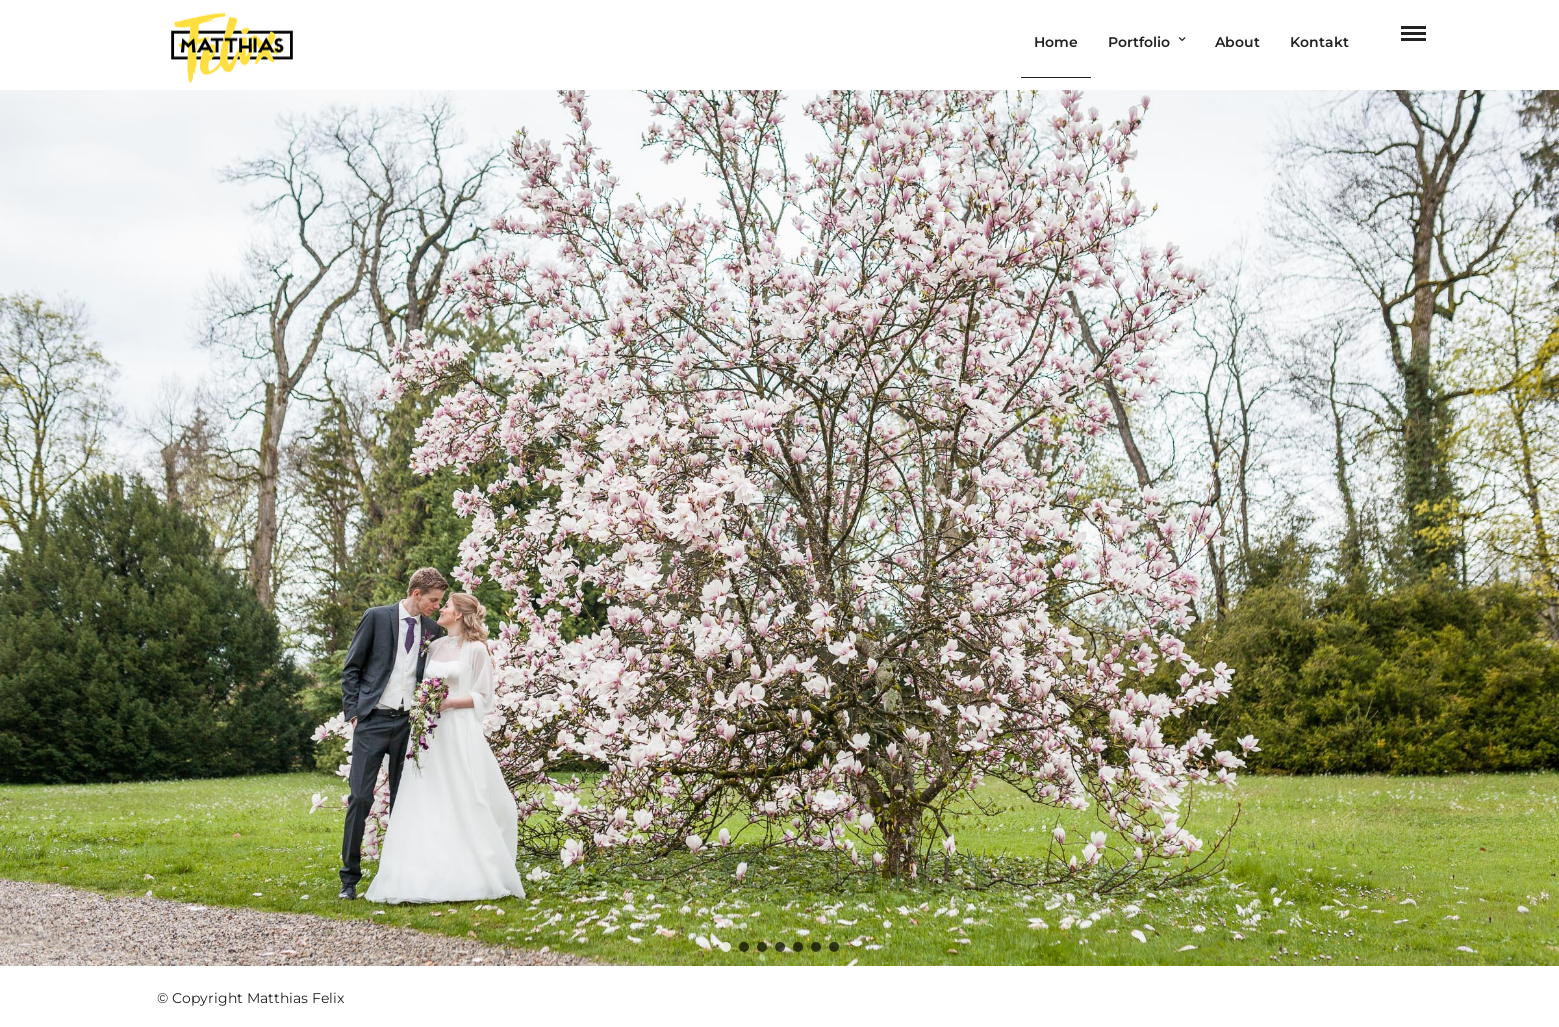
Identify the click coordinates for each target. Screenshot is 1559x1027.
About (1237, 42)
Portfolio (1139, 42)
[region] (779, 527)
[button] (726, 947)
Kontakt (1319, 42)
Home (1056, 42)
